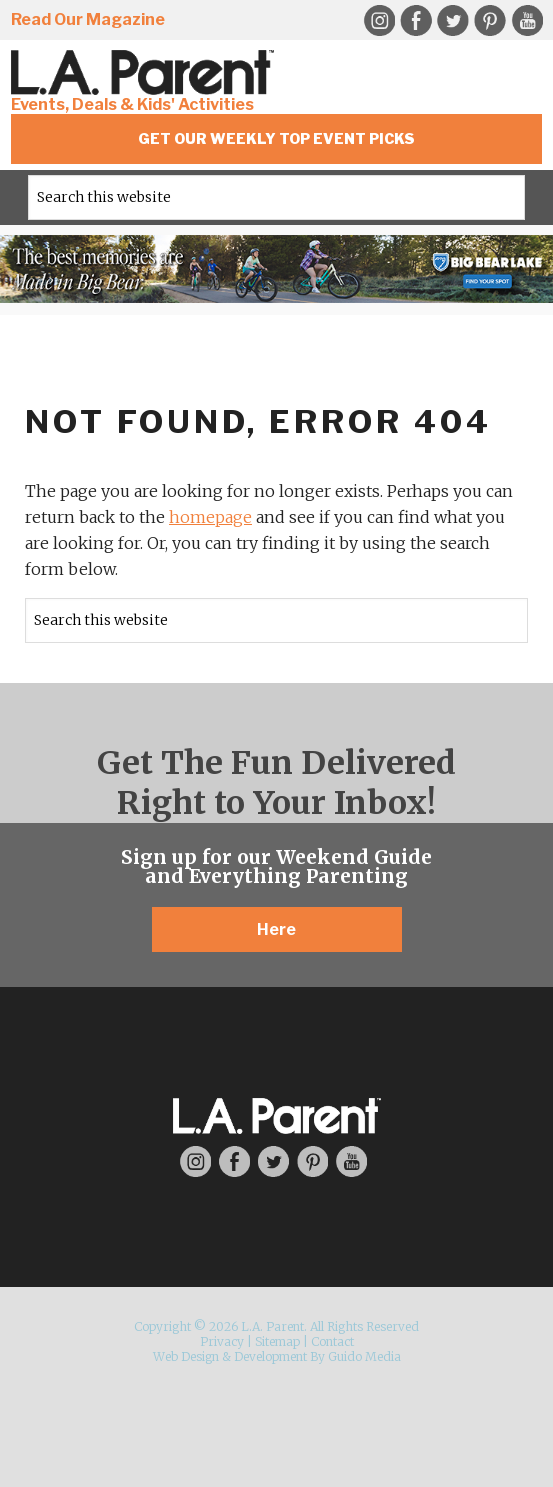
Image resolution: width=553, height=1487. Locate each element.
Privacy (222, 1341)
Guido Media (364, 1356)
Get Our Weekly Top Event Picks (276, 138)
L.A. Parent (146, 72)
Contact (332, 1341)
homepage (210, 517)
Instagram (379, 21)
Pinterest (490, 21)
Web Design (186, 1356)
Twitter (453, 21)
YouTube (527, 21)
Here (276, 929)
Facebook (416, 21)
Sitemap (277, 1341)
